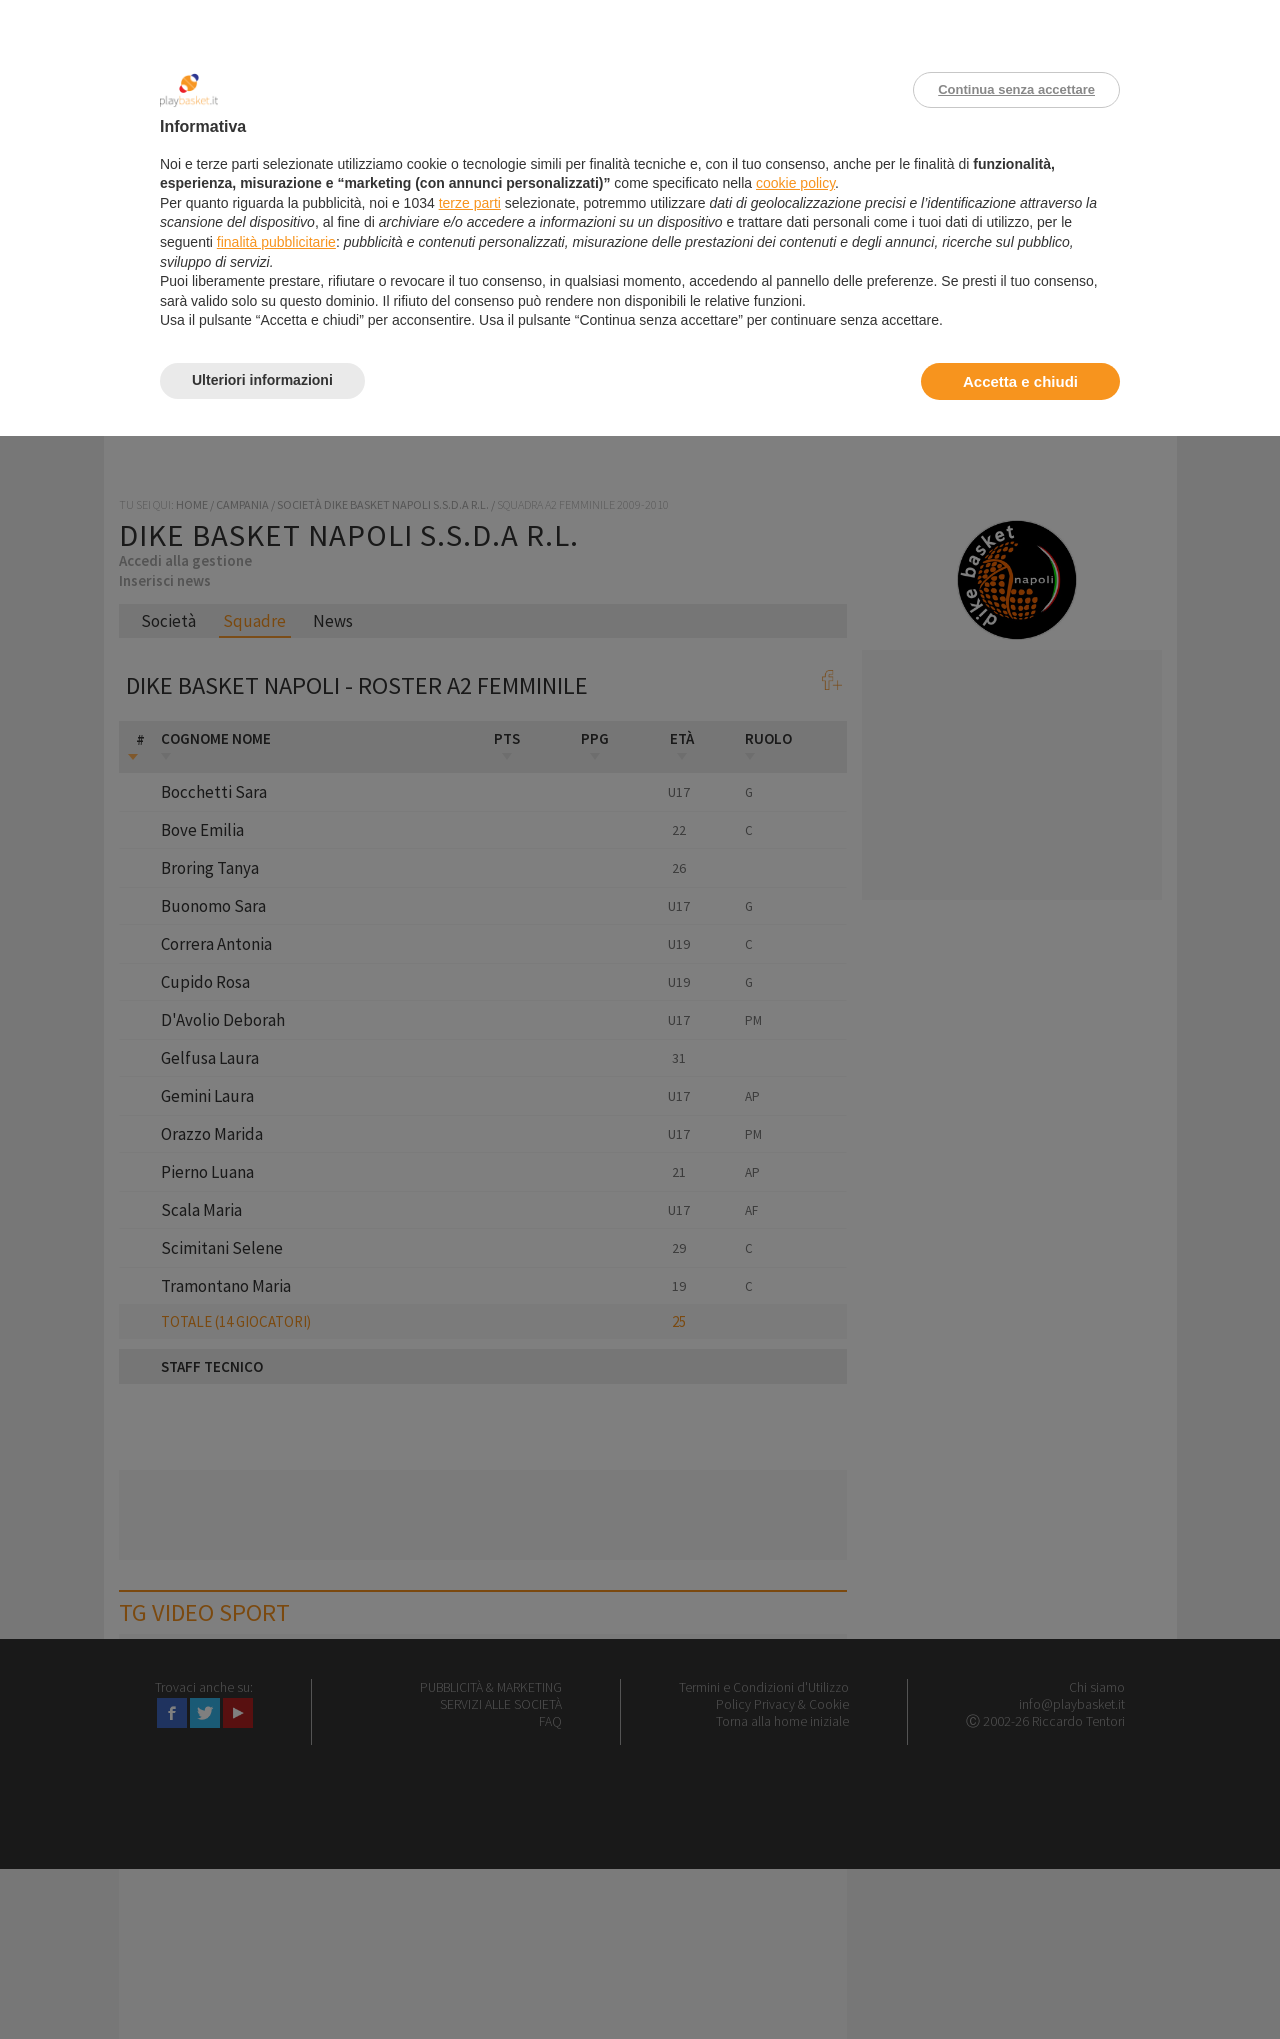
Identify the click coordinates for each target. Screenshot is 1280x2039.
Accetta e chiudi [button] (1020, 381)
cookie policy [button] (795, 183)
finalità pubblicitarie (276, 242)
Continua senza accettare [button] (1016, 89)
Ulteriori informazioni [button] (262, 380)
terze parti (470, 203)
